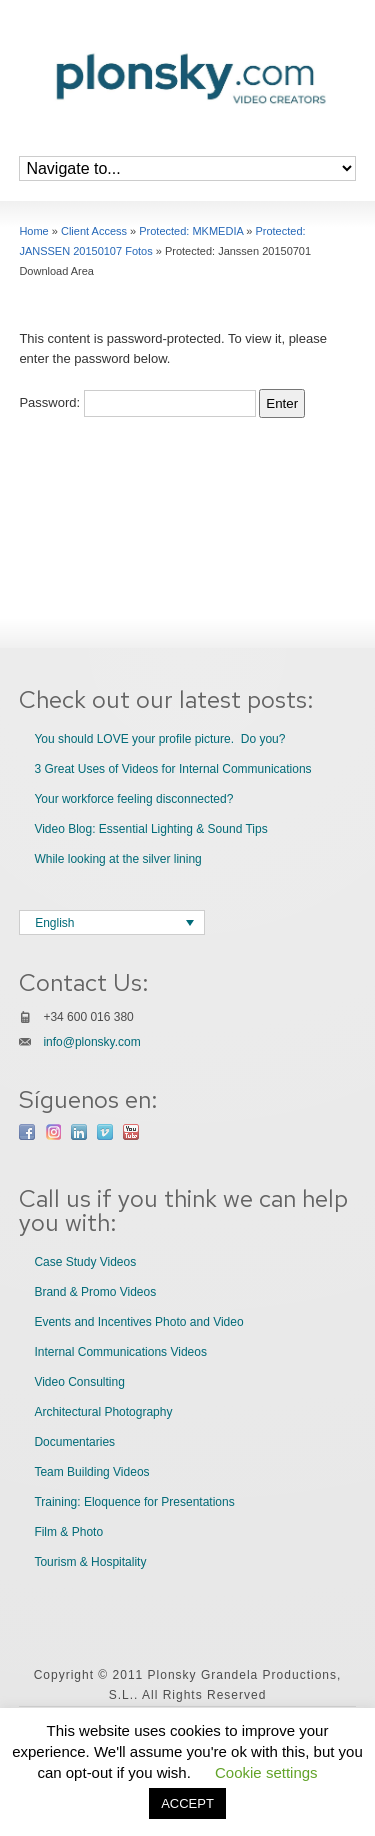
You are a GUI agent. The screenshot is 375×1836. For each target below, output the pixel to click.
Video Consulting (79, 1382)
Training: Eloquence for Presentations (134, 1502)
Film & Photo (68, 1532)
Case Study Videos (85, 1262)
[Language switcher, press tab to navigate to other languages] (112, 922)
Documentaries (74, 1442)
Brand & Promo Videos (95, 1292)
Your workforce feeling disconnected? (133, 799)
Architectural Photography (103, 1412)
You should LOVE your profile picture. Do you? (159, 739)
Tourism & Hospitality (90, 1562)
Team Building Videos (91, 1472)
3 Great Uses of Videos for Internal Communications (172, 769)
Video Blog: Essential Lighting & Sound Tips (150, 829)
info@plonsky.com (91, 1042)
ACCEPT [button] (187, 1803)
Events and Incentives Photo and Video (138, 1322)
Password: (137, 402)
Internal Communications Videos (120, 1352)
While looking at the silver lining (117, 859)
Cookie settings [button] (266, 1772)
